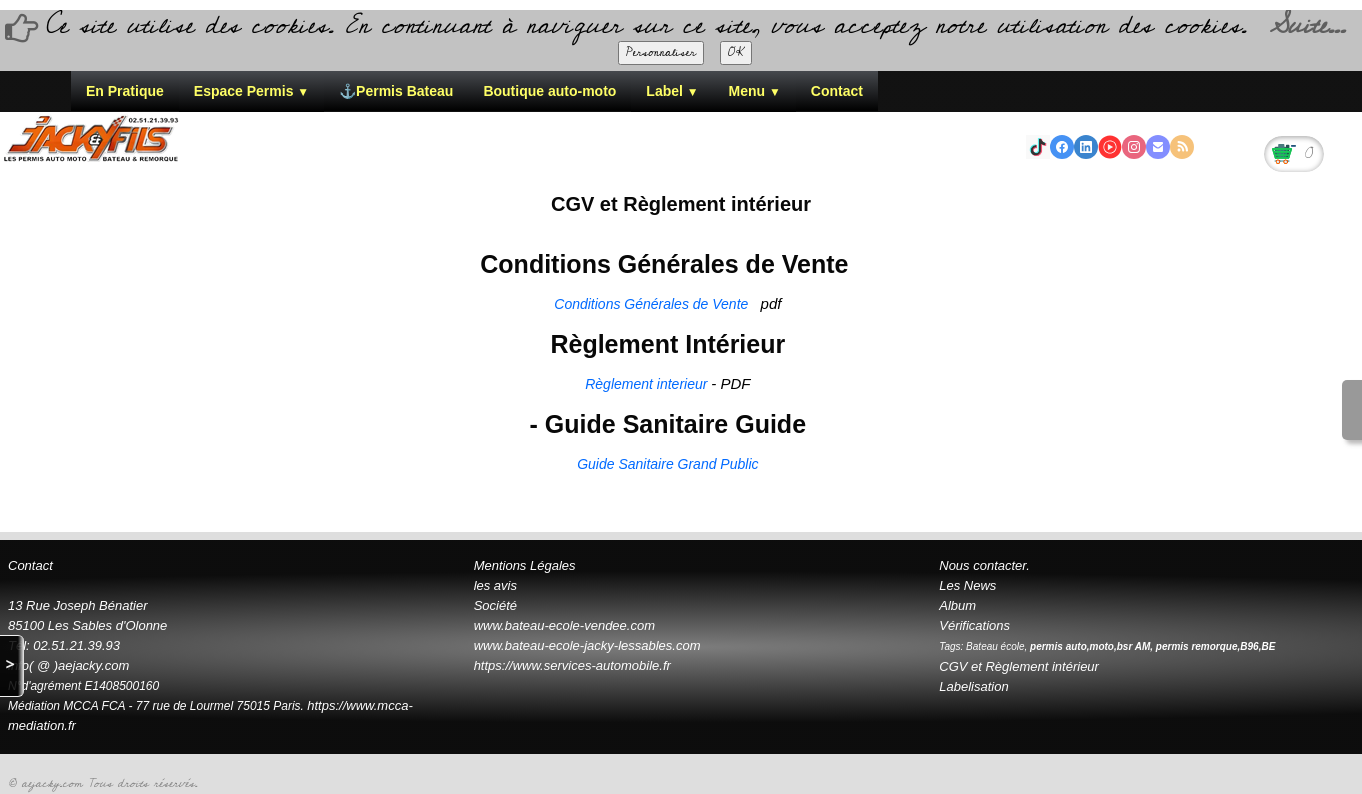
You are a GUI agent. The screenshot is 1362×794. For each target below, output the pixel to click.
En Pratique (125, 91)
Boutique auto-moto (549, 91)
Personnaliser (661, 52)
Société (495, 605)
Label (672, 91)
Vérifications (974, 625)
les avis (495, 585)
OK (736, 52)
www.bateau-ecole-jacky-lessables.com (587, 645)
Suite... (1307, 25)
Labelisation (973, 686)
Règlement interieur (648, 384)
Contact (837, 91)
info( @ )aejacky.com (68, 665)
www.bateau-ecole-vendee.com (564, 625)
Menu (755, 91)
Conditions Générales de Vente (653, 304)
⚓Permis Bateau (396, 91)
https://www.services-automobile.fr (572, 665)
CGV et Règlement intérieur (1019, 666)
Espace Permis (251, 91)
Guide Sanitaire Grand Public (667, 464)
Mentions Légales (525, 565)
